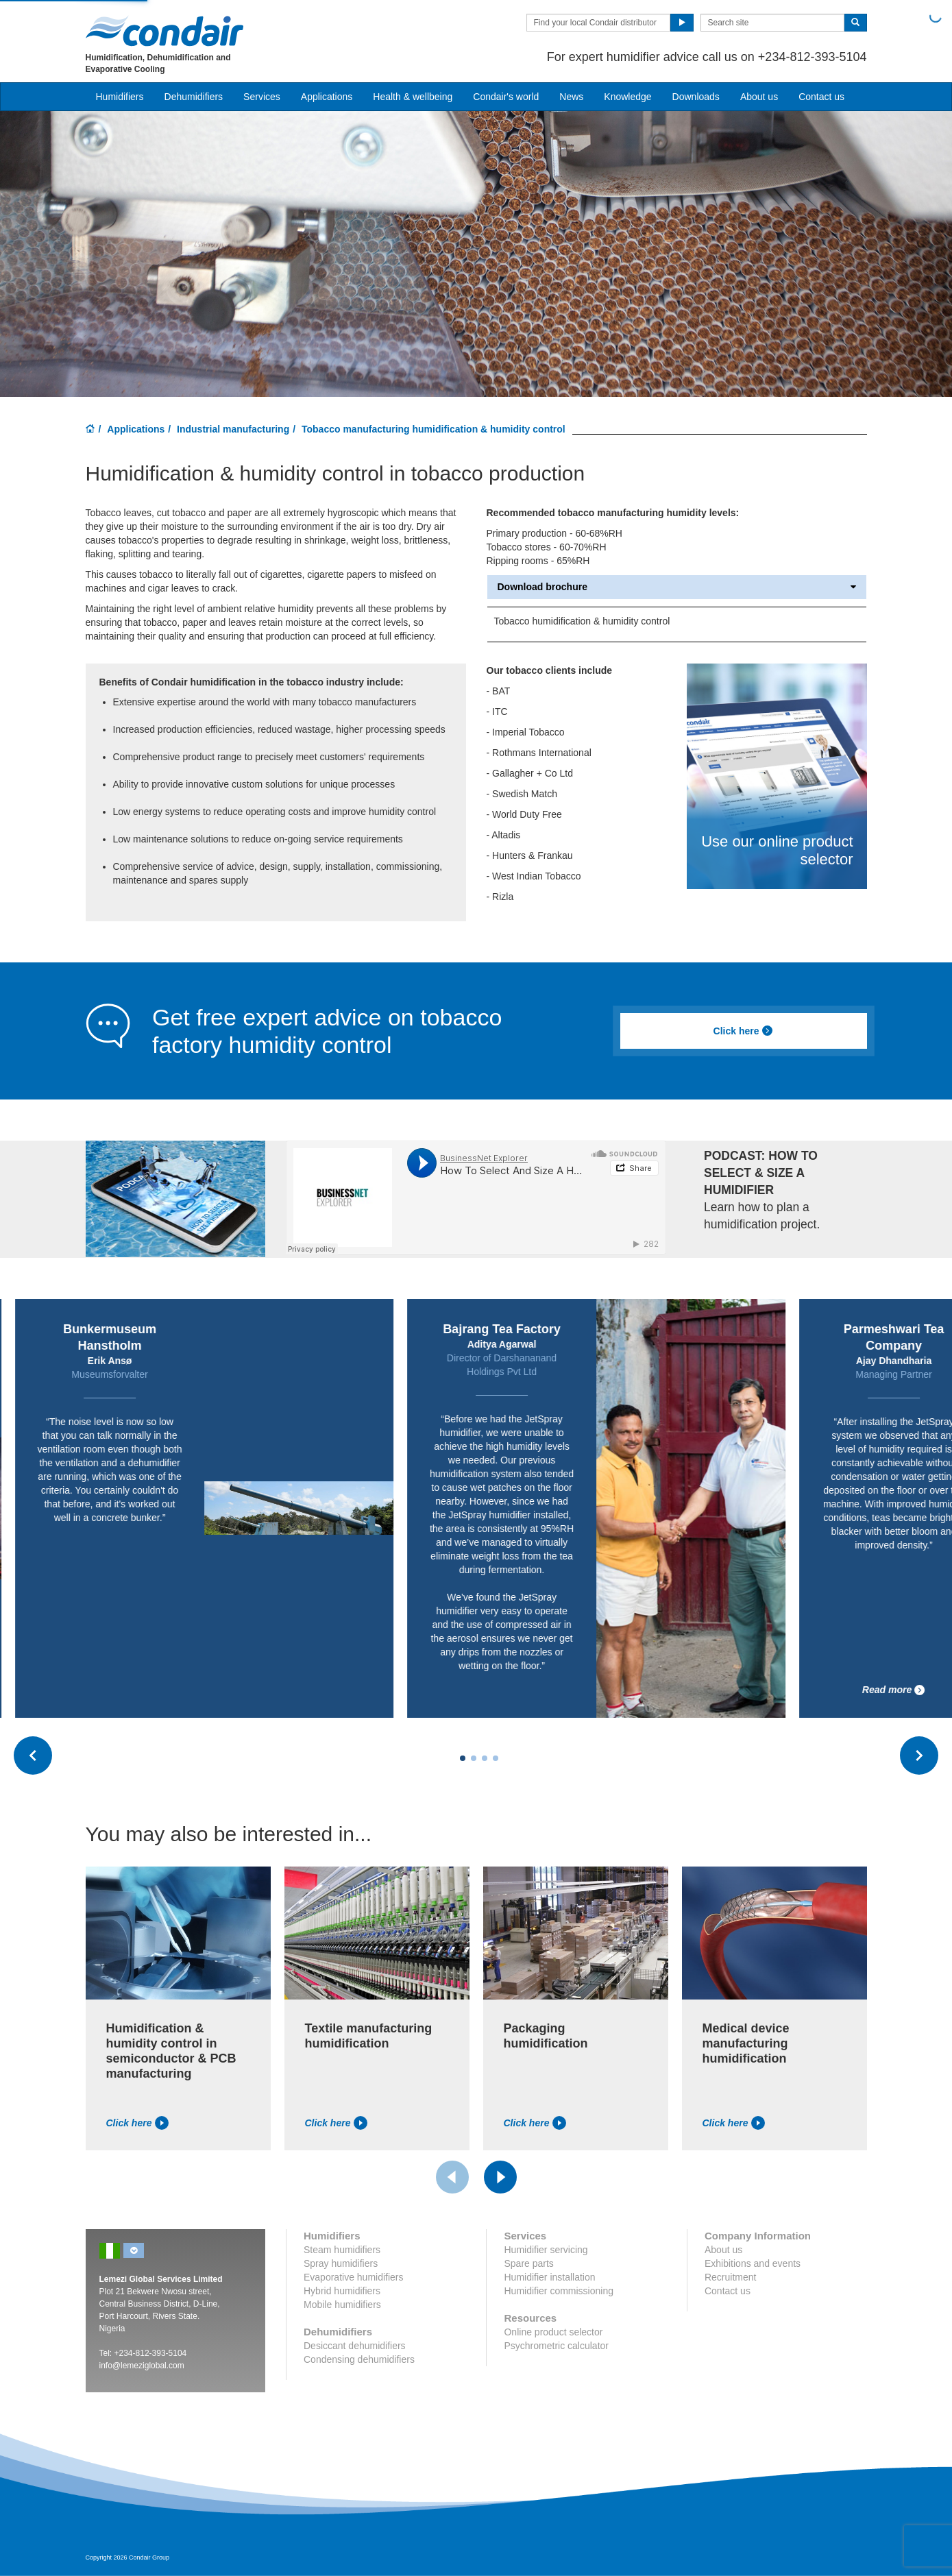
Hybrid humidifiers (342, 2290)
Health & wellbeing (412, 96)
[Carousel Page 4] (495, 1758)
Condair (164, 31)
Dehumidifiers (193, 96)
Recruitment (730, 2277)
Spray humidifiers (341, 2263)
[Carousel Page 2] (473, 1758)
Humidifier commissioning (558, 2290)
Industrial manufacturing (233, 429)
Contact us (821, 96)
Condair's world (506, 96)
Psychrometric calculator (556, 2345)
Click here (743, 1030)
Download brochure (677, 587)
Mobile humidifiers (342, 2304)
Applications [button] (327, 96)
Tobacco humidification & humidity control (582, 621)
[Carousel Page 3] (484, 1758)
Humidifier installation (549, 2277)
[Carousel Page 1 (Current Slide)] (462, 1758)
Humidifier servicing (545, 2249)
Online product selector (553, 2331)
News (571, 96)
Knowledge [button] (627, 96)
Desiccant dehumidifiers (355, 2345)
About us (759, 96)
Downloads (696, 96)
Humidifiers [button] (120, 96)
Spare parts (528, 2263)
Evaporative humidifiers (354, 2277)
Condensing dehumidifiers (359, 2359)
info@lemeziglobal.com (141, 2365)
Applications (135, 429)
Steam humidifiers (342, 2249)
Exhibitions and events (753, 2263)
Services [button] (261, 96)
